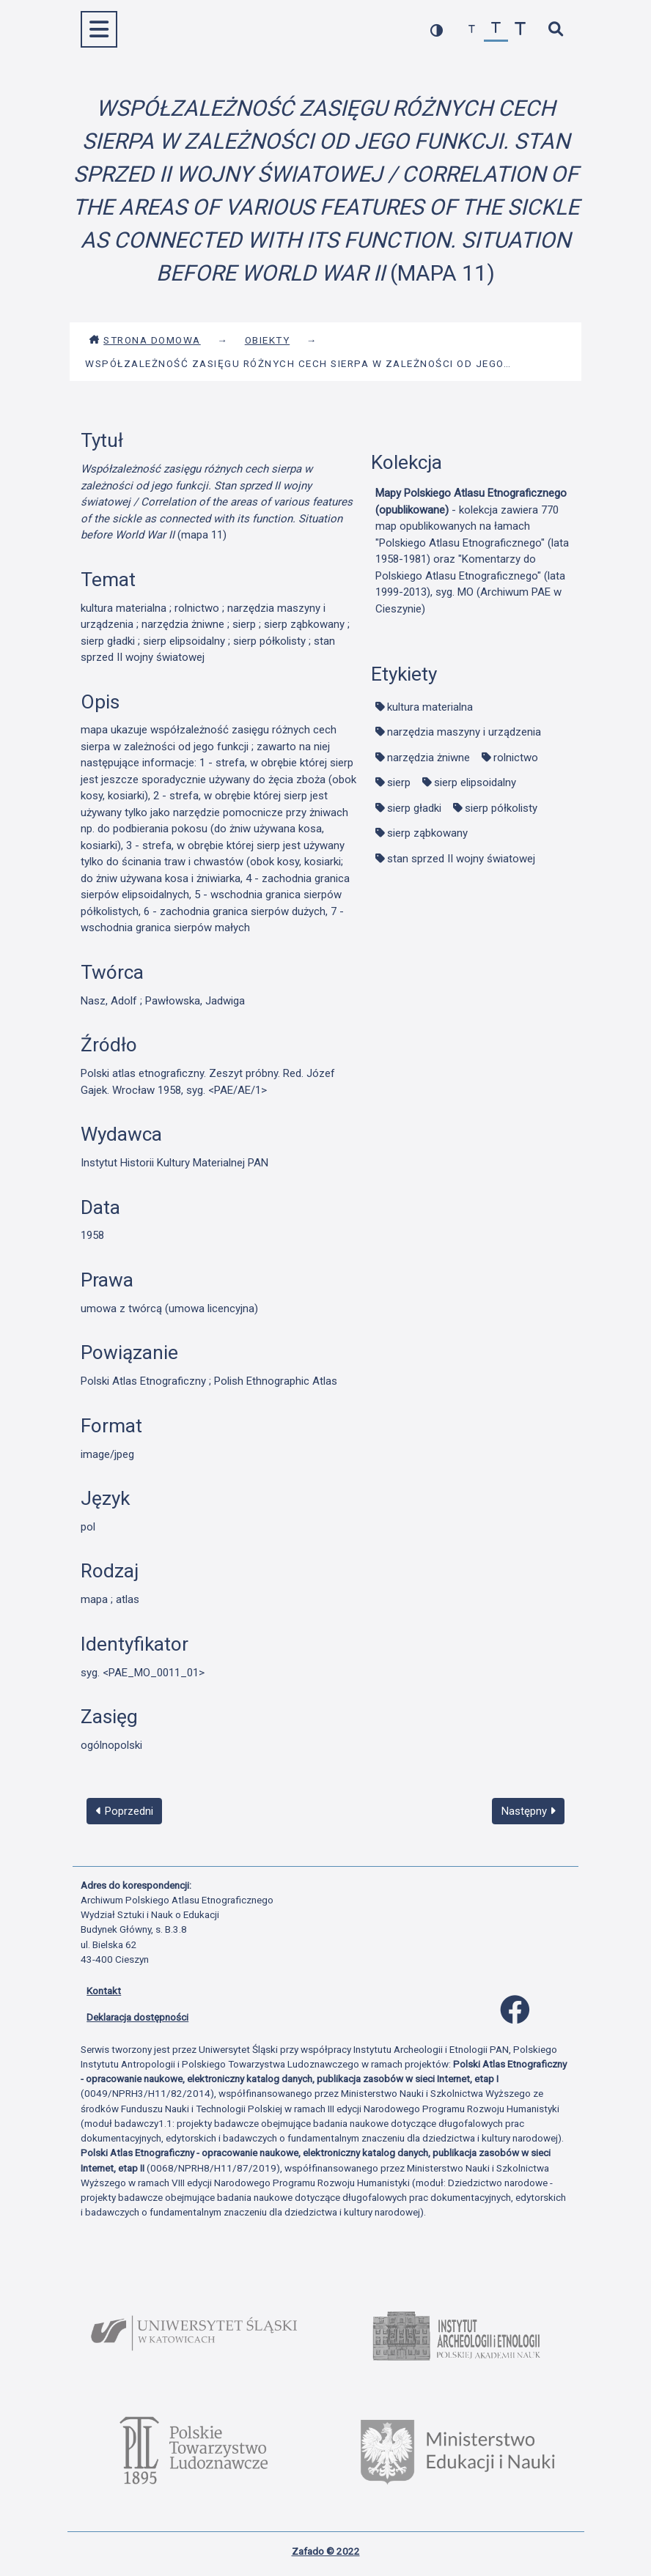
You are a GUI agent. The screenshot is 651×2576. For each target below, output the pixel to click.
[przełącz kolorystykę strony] (436, 30)
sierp (399, 782)
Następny (528, 1811)
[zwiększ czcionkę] (520, 30)
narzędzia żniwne (428, 757)
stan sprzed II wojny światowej (461, 858)
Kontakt (104, 1990)
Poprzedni (124, 1811)
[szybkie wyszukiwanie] (555, 30)
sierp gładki (414, 808)
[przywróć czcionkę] (496, 30)
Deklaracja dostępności (137, 2017)
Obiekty (267, 340)
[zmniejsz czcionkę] (472, 30)
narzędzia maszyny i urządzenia (464, 732)
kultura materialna (430, 707)
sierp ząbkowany (427, 833)
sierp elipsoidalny (475, 782)
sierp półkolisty (501, 808)
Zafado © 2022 (326, 2551)
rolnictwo (515, 757)
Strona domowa (144, 340)
